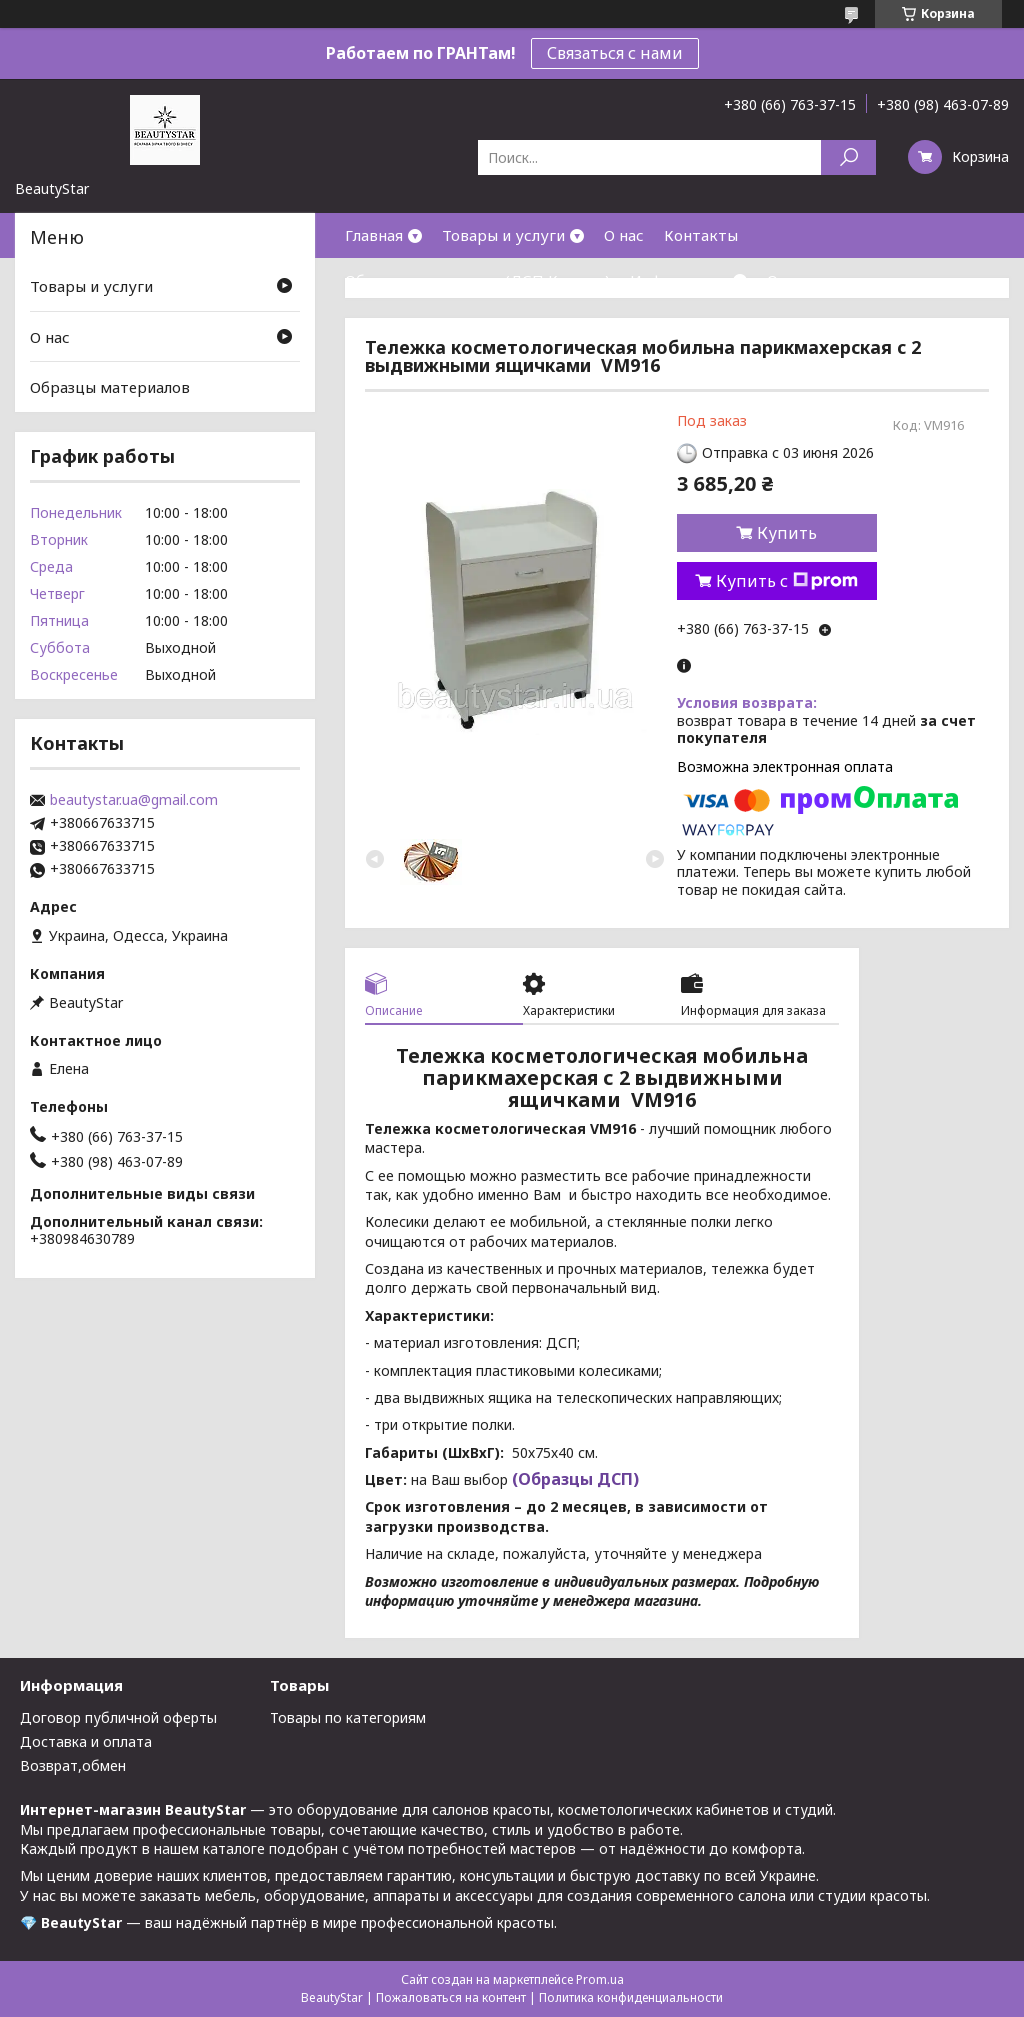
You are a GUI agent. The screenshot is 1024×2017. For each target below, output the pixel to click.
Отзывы (796, 280)
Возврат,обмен (73, 1765)
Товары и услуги (503, 235)
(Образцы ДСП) (573, 1479)
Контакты (701, 235)
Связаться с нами (615, 53)
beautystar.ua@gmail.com (134, 800)
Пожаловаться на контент (451, 1997)
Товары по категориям (348, 1717)
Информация (679, 280)
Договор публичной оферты (118, 1717)
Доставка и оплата (86, 1741)
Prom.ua (600, 1979)
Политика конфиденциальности (631, 1997)
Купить (787, 533)
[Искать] (848, 157)
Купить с (787, 581)
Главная (374, 235)
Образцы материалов (110, 387)
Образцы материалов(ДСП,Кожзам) (477, 280)
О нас (624, 235)
